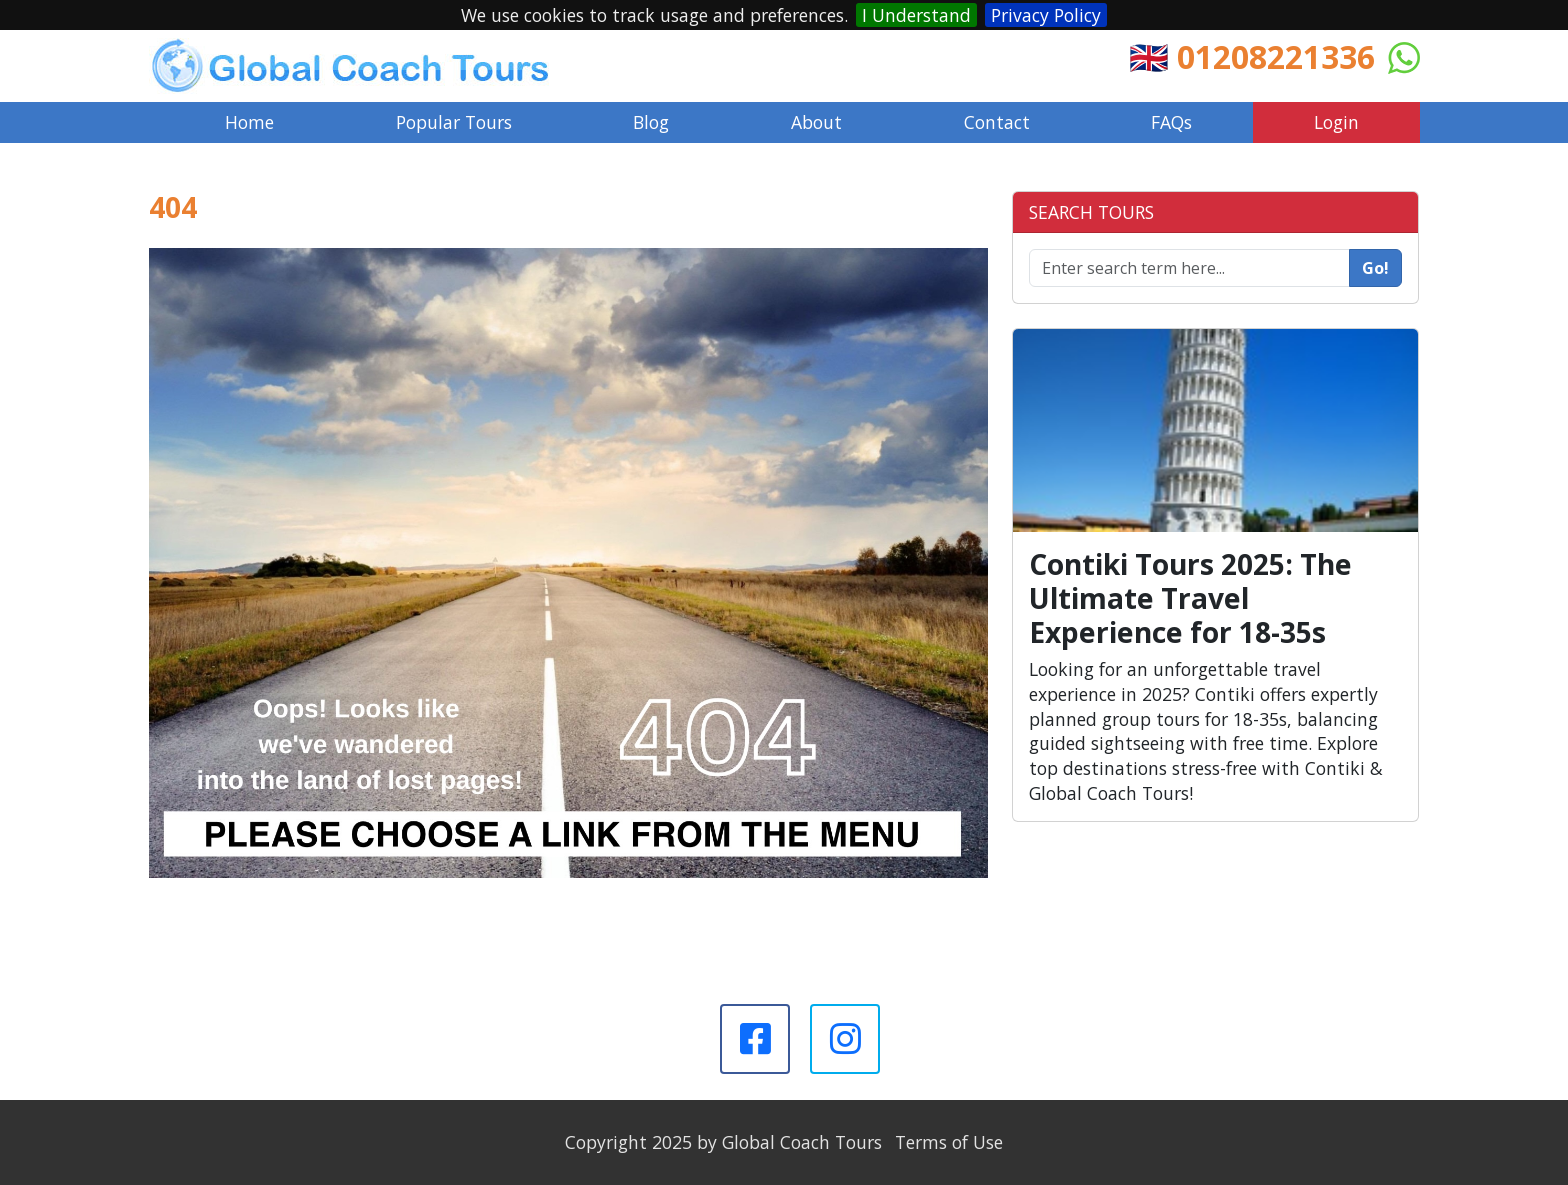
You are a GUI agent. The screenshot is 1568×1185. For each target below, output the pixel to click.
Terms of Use (949, 1142)
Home (249, 122)
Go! (1375, 268)
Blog (651, 122)
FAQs (1171, 122)
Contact (997, 122)
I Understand (916, 15)
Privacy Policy (1046, 15)
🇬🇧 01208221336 (1252, 56)
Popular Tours (454, 122)
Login (1336, 122)
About (816, 122)
